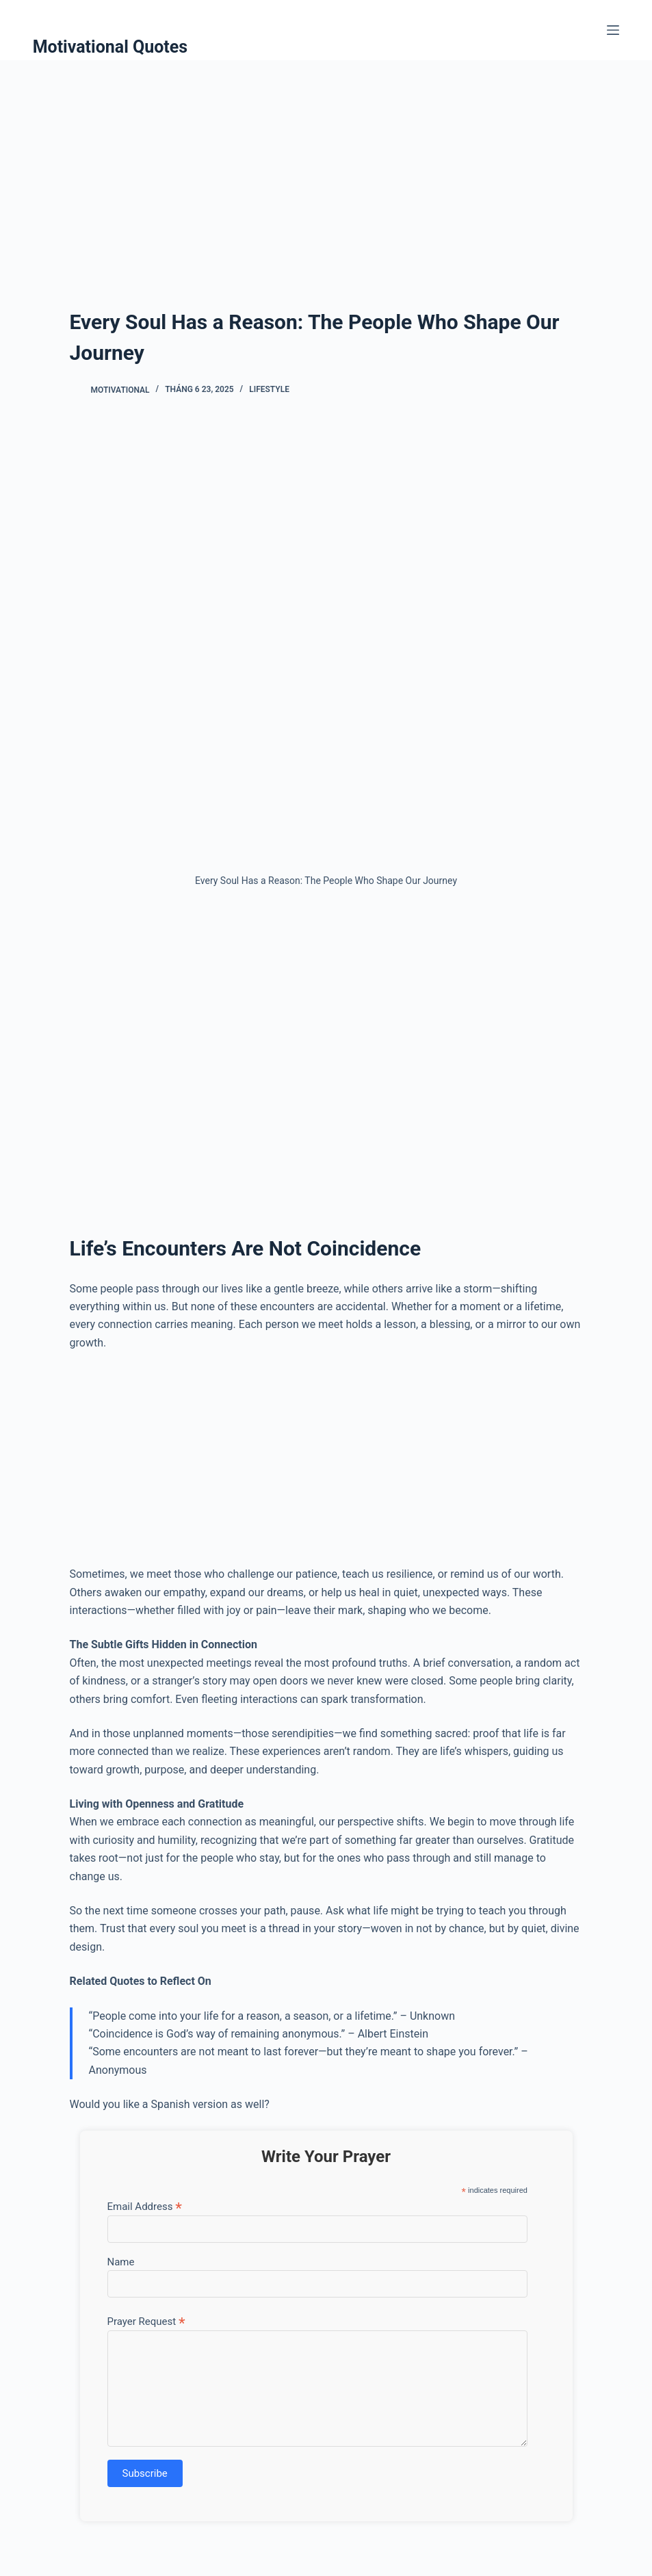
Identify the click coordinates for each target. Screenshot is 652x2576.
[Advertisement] (326, 163)
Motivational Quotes (110, 47)
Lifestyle (269, 389)
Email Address (144, 2206)
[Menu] (613, 30)
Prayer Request (146, 2321)
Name (121, 2262)
